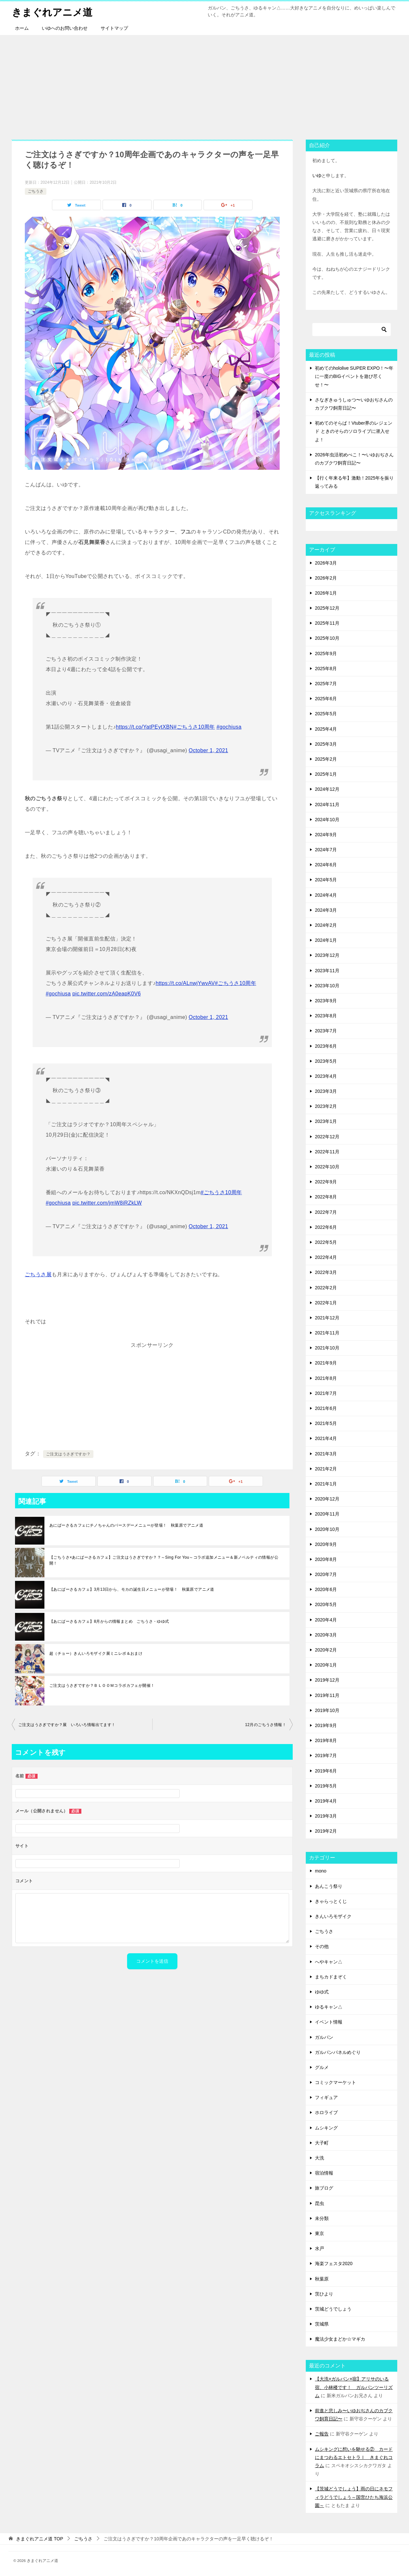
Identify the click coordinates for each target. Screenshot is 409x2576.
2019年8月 (326, 1740)
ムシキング (326, 2127)
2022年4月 (326, 1257)
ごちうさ (35, 191)
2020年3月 (326, 1634)
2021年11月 (327, 1332)
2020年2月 (326, 1649)
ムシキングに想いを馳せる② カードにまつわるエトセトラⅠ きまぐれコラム (354, 2457)
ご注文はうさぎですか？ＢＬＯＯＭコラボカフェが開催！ (102, 1685)
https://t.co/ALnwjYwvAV (185, 983)
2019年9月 (326, 1725)
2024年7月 (326, 849)
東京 (319, 2233)
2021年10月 (327, 1347)
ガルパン (324, 2037)
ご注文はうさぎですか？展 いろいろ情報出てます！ (67, 1724)
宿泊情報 (324, 2173)
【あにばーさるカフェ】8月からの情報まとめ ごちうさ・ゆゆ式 (109, 1621)
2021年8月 (326, 1378)
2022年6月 (326, 1227)
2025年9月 (326, 653)
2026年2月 (326, 578)
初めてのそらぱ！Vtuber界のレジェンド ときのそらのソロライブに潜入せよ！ (353, 431)
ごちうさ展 (38, 1274)
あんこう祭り (328, 1886)
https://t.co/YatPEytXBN (145, 727)
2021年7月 (326, 1393)
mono (320, 1870)
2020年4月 (326, 1619)
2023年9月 (326, 1000)
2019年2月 (326, 1831)
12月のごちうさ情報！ (265, 1724)
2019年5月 (326, 1785)
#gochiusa (229, 727)
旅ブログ (324, 2188)
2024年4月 (326, 895)
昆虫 (319, 2203)
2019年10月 (327, 1710)
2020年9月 (326, 1544)
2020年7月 (326, 1574)
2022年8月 (326, 1196)
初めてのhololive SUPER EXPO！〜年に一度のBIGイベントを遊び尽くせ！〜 (354, 376)
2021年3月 (326, 1453)
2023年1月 (326, 1121)
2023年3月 (326, 1091)
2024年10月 (327, 819)
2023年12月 (327, 955)
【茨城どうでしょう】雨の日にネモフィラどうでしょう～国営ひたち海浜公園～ (354, 2497)
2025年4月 (326, 729)
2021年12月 (327, 1317)
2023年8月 (326, 1015)
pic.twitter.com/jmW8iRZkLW (107, 1203)
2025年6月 (326, 698)
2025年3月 (326, 744)
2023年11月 (327, 970)
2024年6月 (326, 864)
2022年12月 (327, 1136)
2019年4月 (326, 1801)
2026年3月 (326, 563)
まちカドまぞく (331, 1976)
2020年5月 (326, 1604)
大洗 (319, 2158)
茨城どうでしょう (333, 2309)
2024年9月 (326, 834)
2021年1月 (326, 1483)
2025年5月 (326, 713)
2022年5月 (326, 1242)
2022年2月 (326, 1287)
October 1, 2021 (208, 750)
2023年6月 (326, 1046)
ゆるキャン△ (328, 2006)
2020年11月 (327, 1514)
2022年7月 (326, 1212)
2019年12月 (327, 1680)
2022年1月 (326, 1302)
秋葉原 (322, 2278)
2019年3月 (326, 1816)
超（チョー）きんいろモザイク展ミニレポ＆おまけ (95, 1653)
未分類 (322, 2218)
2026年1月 (326, 593)
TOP (39, 2538)
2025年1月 (326, 774)
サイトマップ (114, 28)
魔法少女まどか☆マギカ (340, 2339)
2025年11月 (327, 623)
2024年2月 (326, 925)
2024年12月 (327, 789)
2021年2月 (326, 1468)
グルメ (322, 2067)
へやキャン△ (328, 1961)
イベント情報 (328, 2022)
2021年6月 (326, 1408)
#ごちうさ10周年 (194, 727)
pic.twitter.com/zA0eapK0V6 (106, 993)
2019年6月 (326, 1770)
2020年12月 (327, 1498)
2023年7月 (326, 1030)
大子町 (322, 2142)
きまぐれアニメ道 (52, 11)
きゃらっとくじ (331, 1901)
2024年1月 (326, 940)
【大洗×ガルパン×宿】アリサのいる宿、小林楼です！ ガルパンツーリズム (354, 2387)
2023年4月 (326, 1076)
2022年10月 (327, 1166)
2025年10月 (327, 638)
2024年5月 (326, 879)
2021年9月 (326, 1362)
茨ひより (324, 2293)
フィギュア (326, 2097)
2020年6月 (326, 1589)
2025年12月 (327, 608)
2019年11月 (327, 1695)
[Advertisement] (204, 84)
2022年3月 (326, 1272)
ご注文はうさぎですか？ (68, 1454)
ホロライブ (326, 2112)
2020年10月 (327, 1529)
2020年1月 (326, 1665)
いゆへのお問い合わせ (65, 28)
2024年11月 (327, 804)
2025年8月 (326, 668)
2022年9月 (326, 1181)
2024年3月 (326, 910)
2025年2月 (326, 759)
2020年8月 (326, 1559)
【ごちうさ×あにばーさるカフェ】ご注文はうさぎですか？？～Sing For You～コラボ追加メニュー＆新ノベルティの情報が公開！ (163, 1560)
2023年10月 (327, 985)
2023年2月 (326, 1106)
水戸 (319, 2248)
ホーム (22, 28)
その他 (322, 1946)
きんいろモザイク (333, 1916)
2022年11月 (327, 1151)
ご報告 (322, 2433)
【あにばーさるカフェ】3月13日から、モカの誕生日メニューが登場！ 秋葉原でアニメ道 (131, 1589)
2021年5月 (326, 1423)
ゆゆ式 (322, 1991)
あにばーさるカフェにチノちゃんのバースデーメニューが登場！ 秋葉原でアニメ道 (126, 1525)
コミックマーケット (335, 2082)
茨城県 (322, 2324)
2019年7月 (326, 1755)
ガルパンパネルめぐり (338, 2052)
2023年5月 (326, 1061)
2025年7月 (326, 683)
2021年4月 (326, 1438)
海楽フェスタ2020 (333, 2263)
